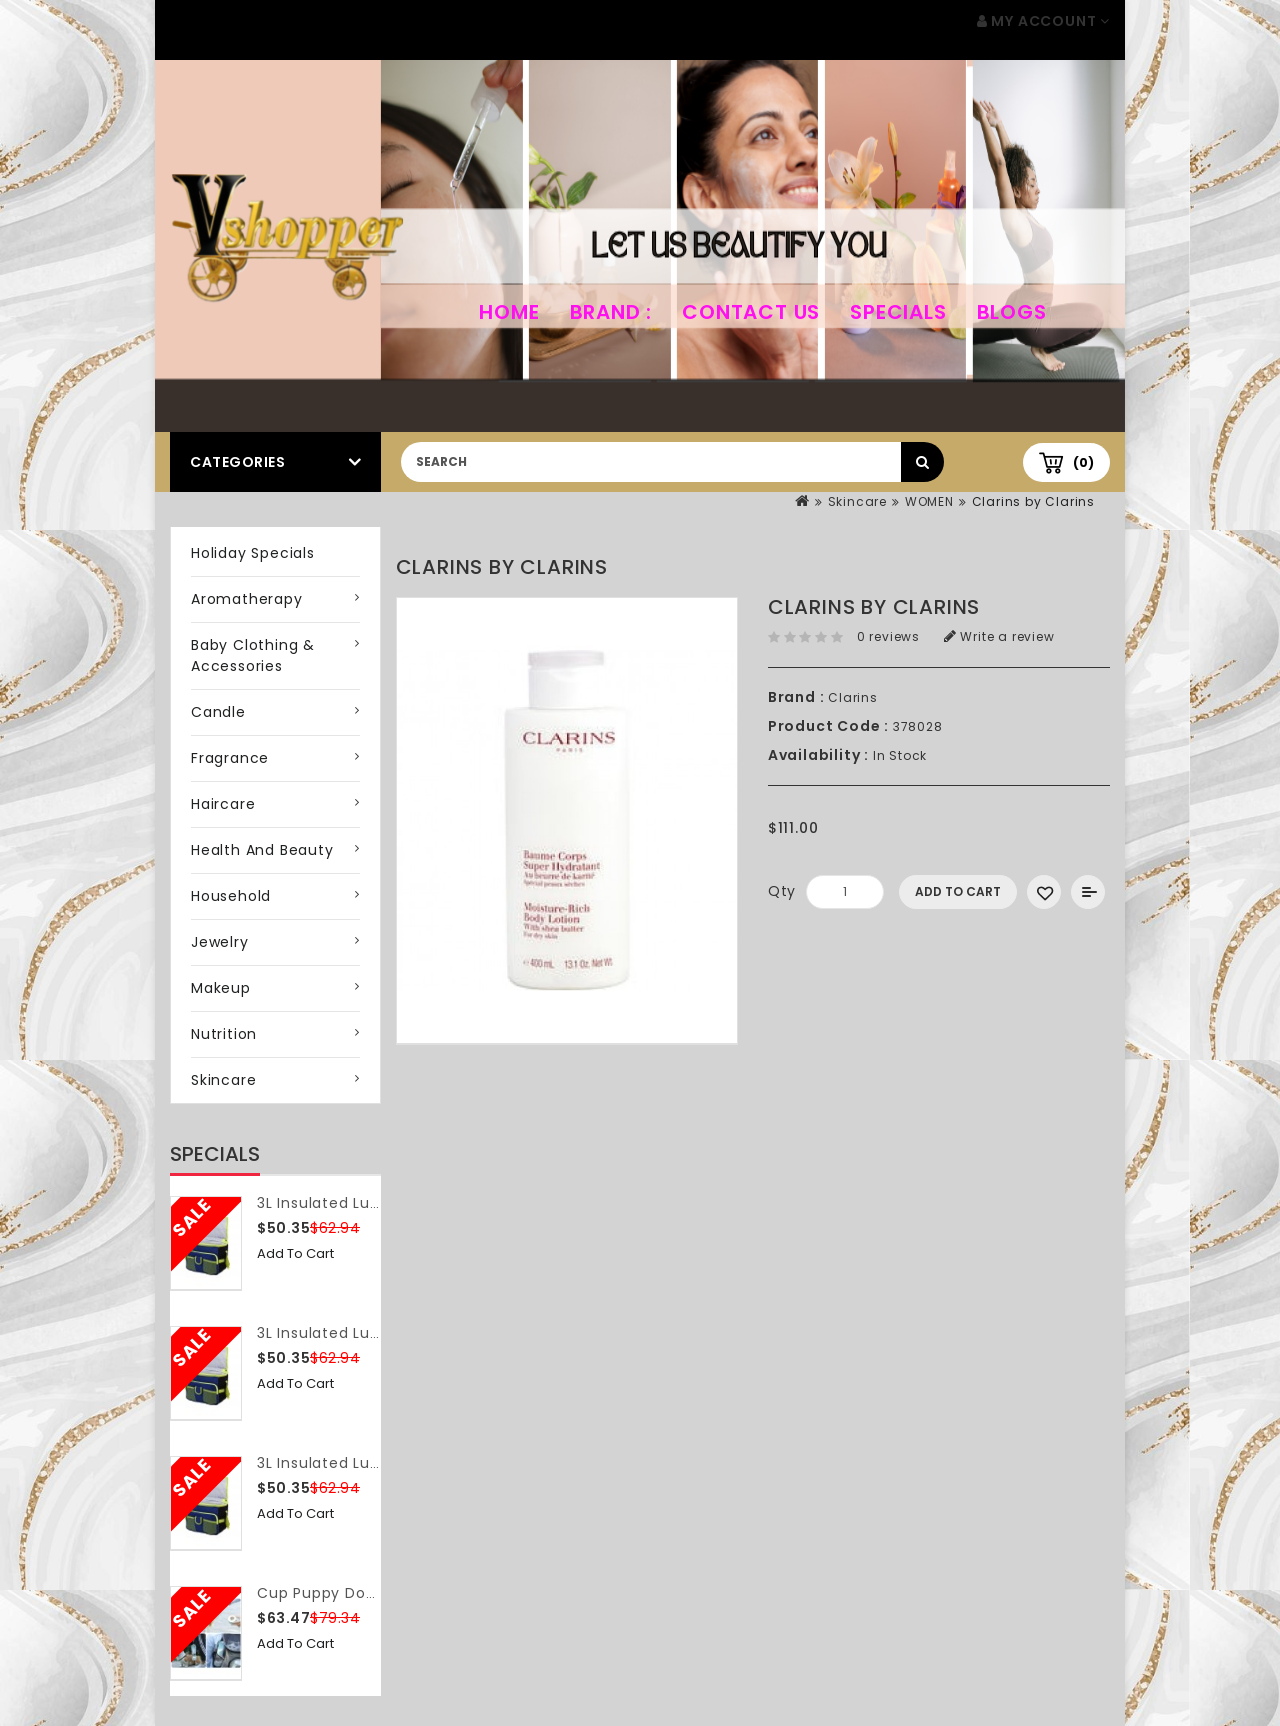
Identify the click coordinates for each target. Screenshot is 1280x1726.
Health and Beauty (262, 850)
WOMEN (929, 501)
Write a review (999, 636)
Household (231, 896)
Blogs (1012, 312)
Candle (218, 712)
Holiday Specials (253, 553)
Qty (782, 891)
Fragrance (230, 758)
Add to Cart (295, 1253)
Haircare (223, 804)
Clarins (853, 697)
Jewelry (220, 942)
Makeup (221, 988)
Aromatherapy (247, 599)
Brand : (611, 312)
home (509, 312)
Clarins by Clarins (1033, 501)
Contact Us (751, 312)
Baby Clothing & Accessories (253, 655)
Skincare (857, 501)
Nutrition (224, 1034)
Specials (898, 312)
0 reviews (888, 636)
